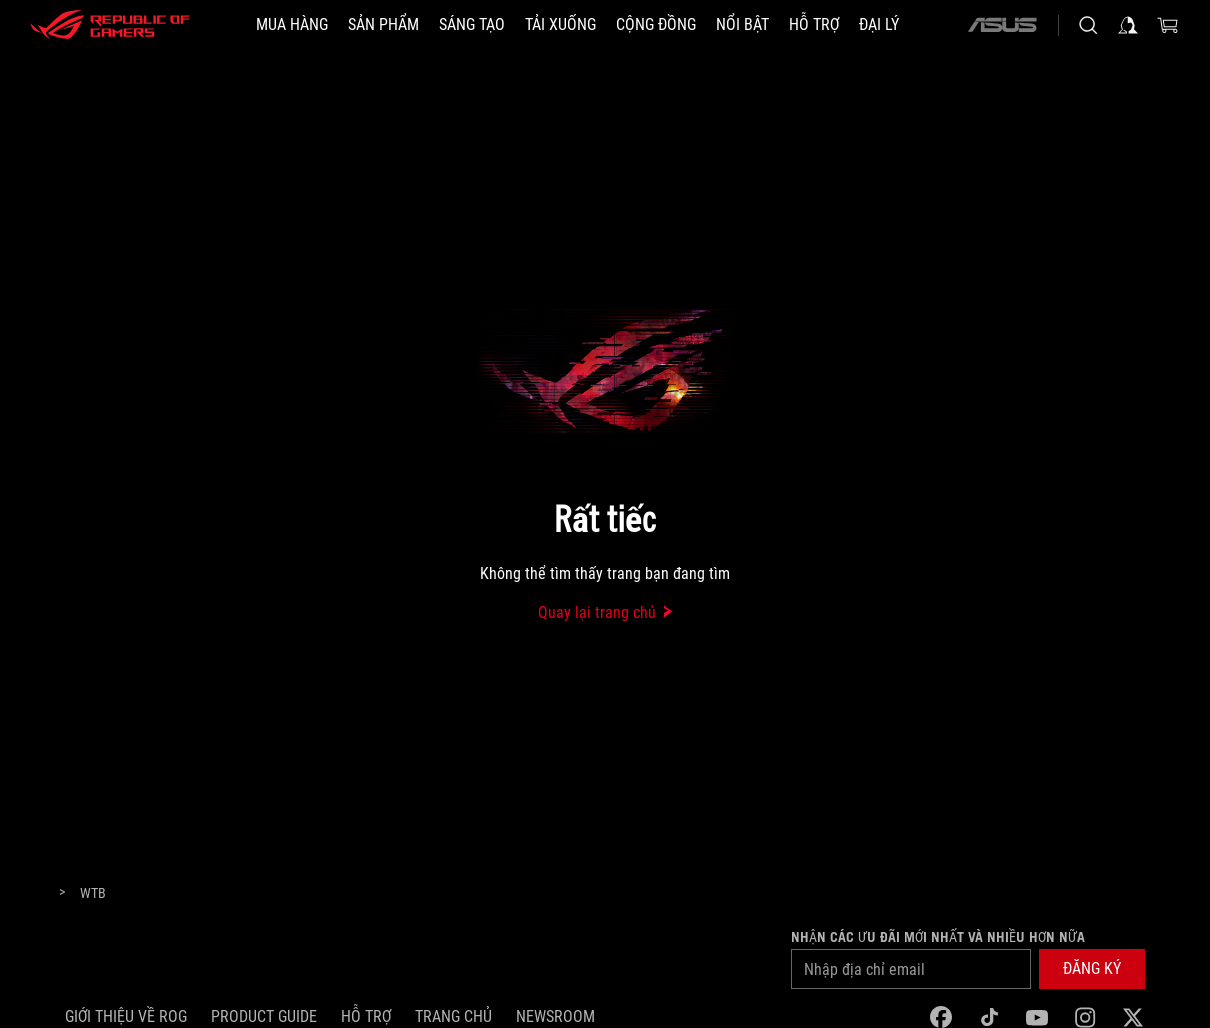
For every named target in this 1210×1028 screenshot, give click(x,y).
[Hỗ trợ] (814, 25)
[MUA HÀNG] (292, 25)
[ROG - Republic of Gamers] (110, 25)
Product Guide (264, 1016)
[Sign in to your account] (1128, 25)
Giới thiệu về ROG (126, 1016)
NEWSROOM (555, 1016)
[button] (383, 25)
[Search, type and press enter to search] (1088, 25)
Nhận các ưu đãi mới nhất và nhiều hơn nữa (938, 937)
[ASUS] (1002, 25)
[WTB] (93, 894)
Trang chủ (453, 1016)
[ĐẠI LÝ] (879, 25)
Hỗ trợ (366, 1016)
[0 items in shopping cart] (1168, 25)
